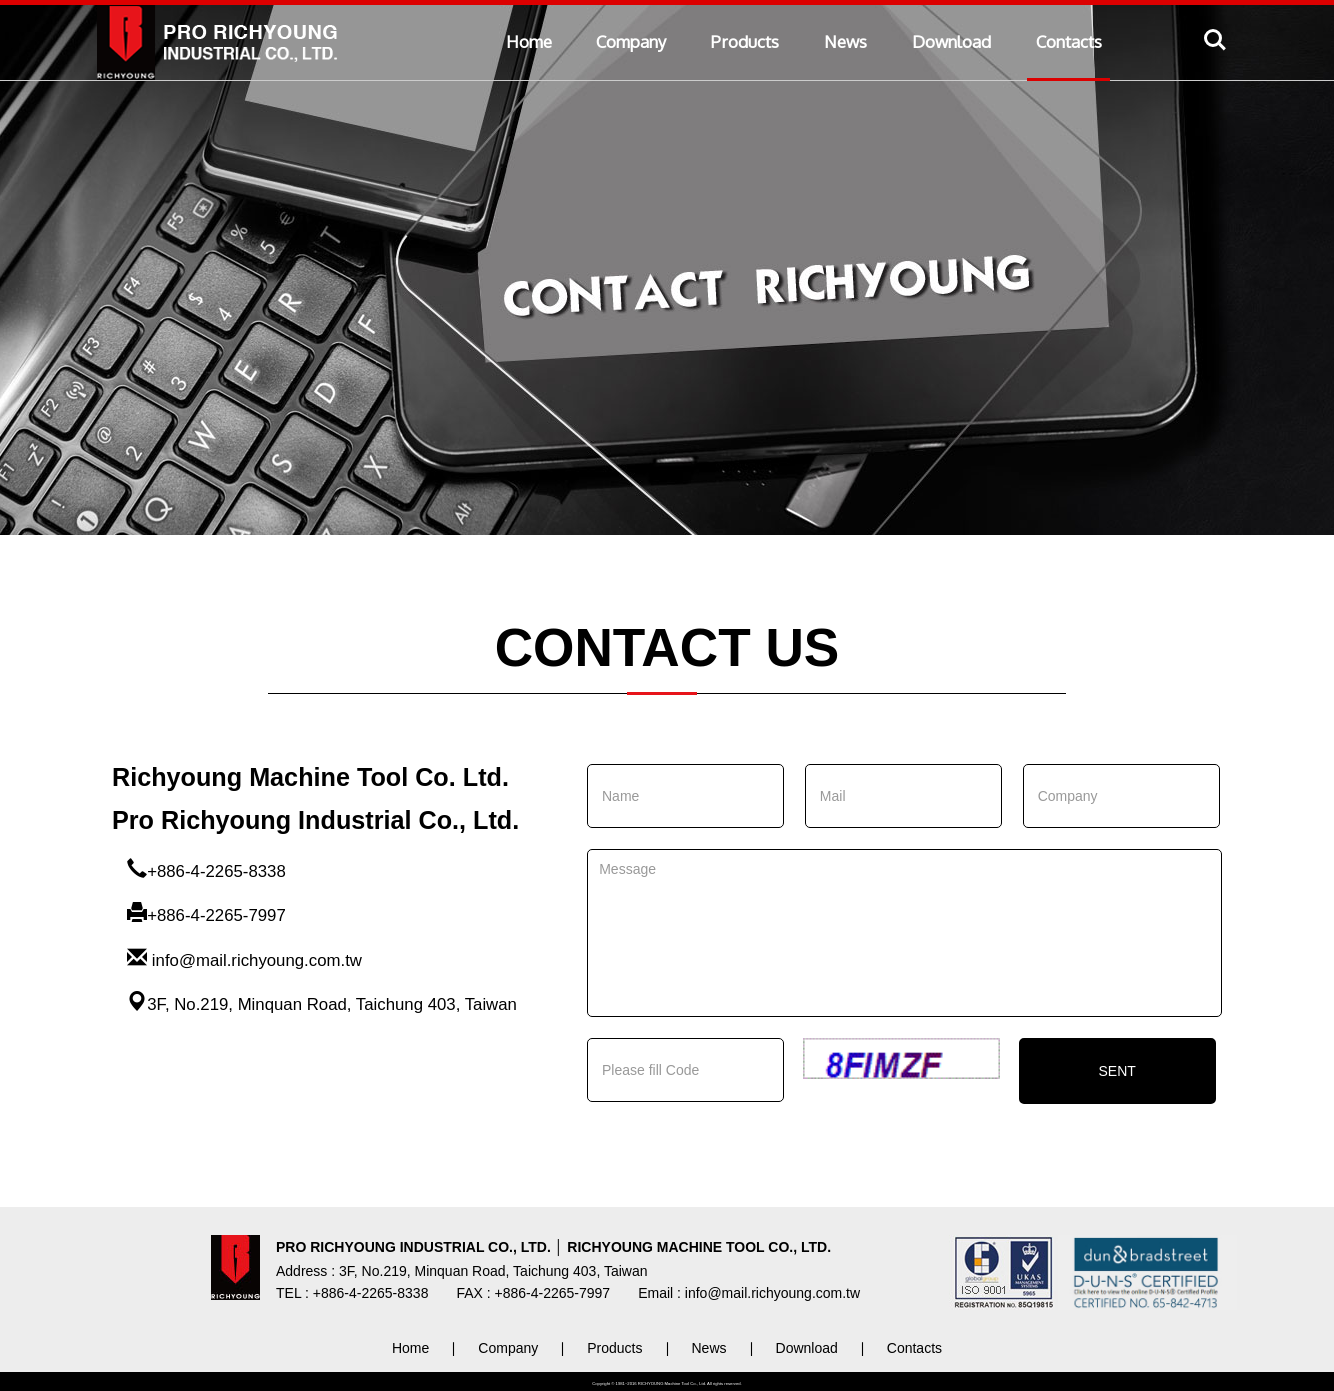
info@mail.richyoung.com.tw (257, 960)
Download (951, 41)
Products (745, 41)
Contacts (1069, 41)
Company (631, 41)
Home (529, 41)
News (845, 41)
